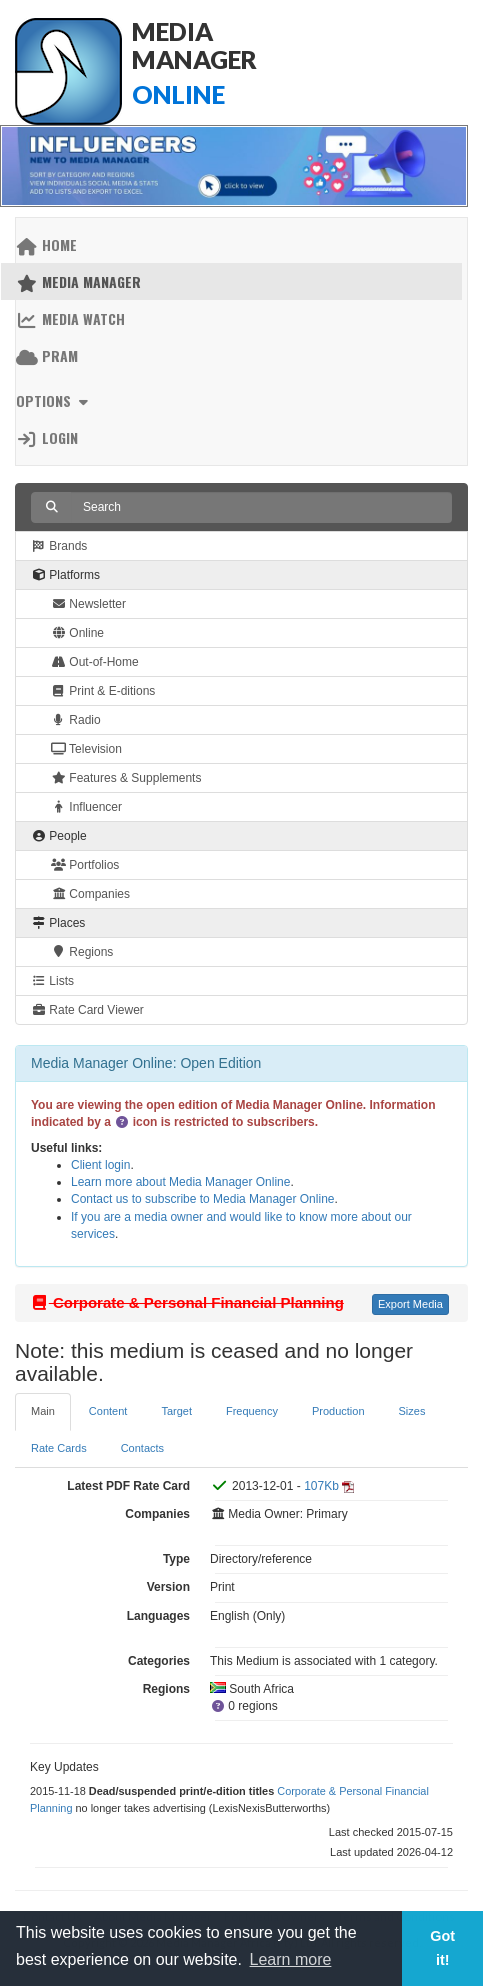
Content (108, 1411)
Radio (76, 720)
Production (338, 1411)
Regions (82, 952)
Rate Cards (59, 1448)
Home (46, 244)
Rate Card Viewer (87, 1010)
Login (47, 437)
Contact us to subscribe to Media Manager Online (202, 1199)
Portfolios (85, 865)
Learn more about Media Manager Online (180, 1182)
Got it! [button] (442, 1948)
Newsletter (88, 604)
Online (77, 633)
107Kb (321, 1486)
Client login (100, 1165)
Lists (52, 981)
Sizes (412, 1411)
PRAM (47, 355)
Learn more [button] (291, 1959)
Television (86, 749)
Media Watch (70, 318)
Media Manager (78, 281)
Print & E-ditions (103, 691)
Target (176, 1411)
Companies (90, 894)
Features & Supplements (126, 778)
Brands (59, 546)
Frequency (252, 1411)
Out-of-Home (95, 662)
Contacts (142, 1448)
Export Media (410, 1304)
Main (43, 1411)
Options (54, 400)
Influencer (86, 807)
